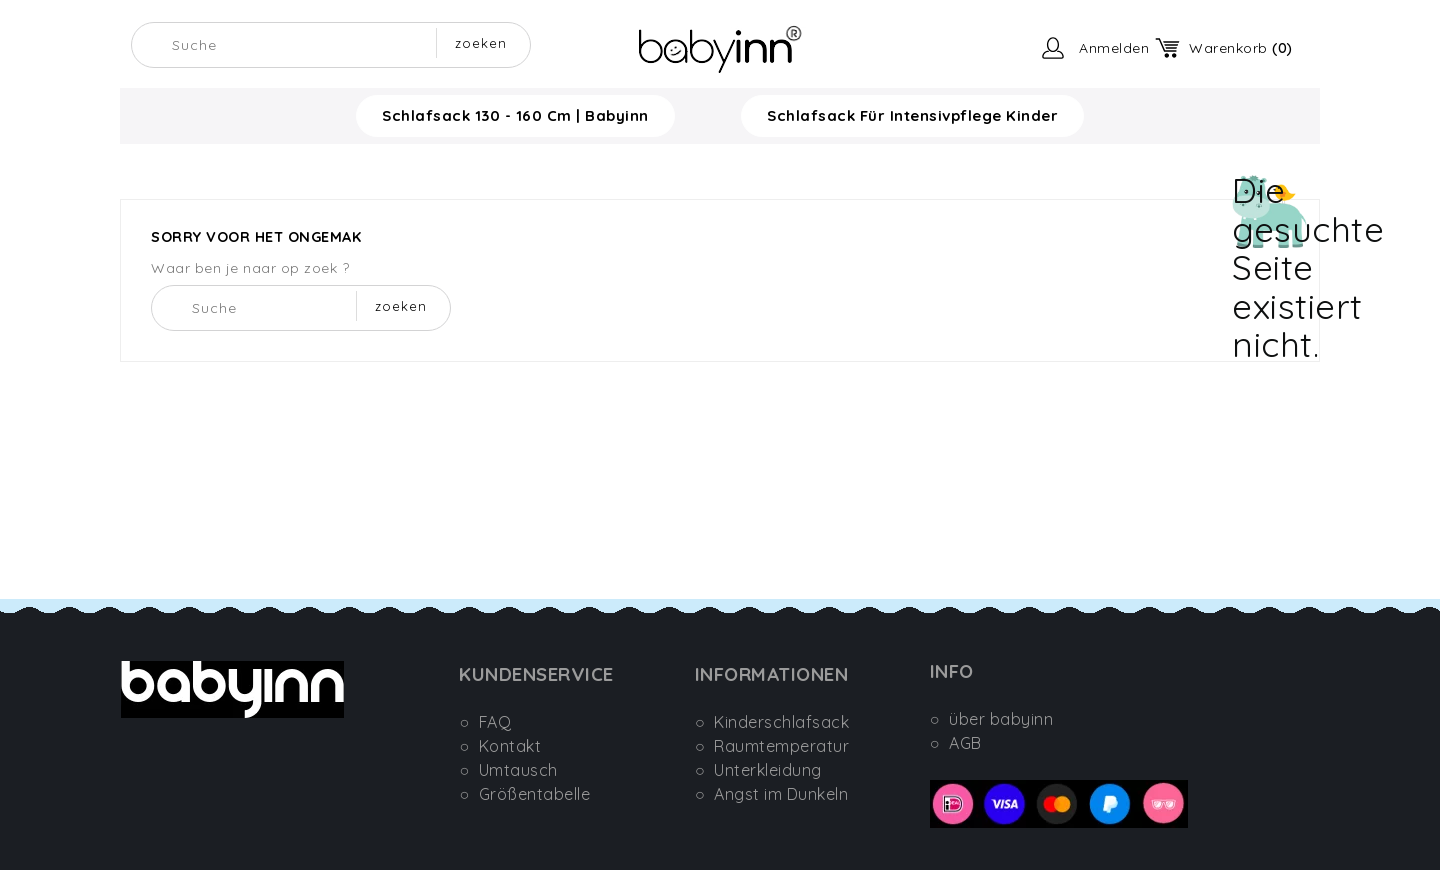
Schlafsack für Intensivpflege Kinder (912, 115)
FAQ (495, 722)
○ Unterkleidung (758, 770)
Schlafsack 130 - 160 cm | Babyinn (515, 115)
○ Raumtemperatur (772, 746)
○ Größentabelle (524, 794)
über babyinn (1001, 719)
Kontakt (510, 746)
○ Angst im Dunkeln (771, 794)
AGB (965, 743)
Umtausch (518, 770)
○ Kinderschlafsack (772, 722)
